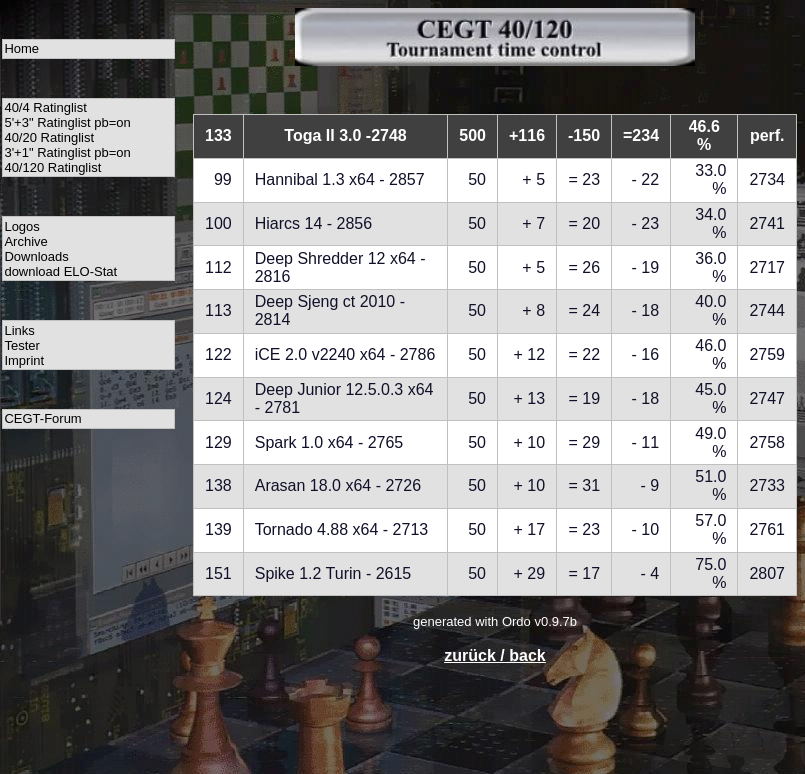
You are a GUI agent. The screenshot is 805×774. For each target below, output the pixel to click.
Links (19, 330)
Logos (21, 226)
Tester (21, 345)
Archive (25, 241)
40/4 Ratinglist (45, 107)
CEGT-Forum (42, 418)
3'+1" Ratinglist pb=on (67, 152)
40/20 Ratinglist (49, 137)
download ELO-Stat (60, 271)
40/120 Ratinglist (52, 167)
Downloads (36, 256)
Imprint (24, 360)
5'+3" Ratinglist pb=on (67, 122)
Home (21, 48)
